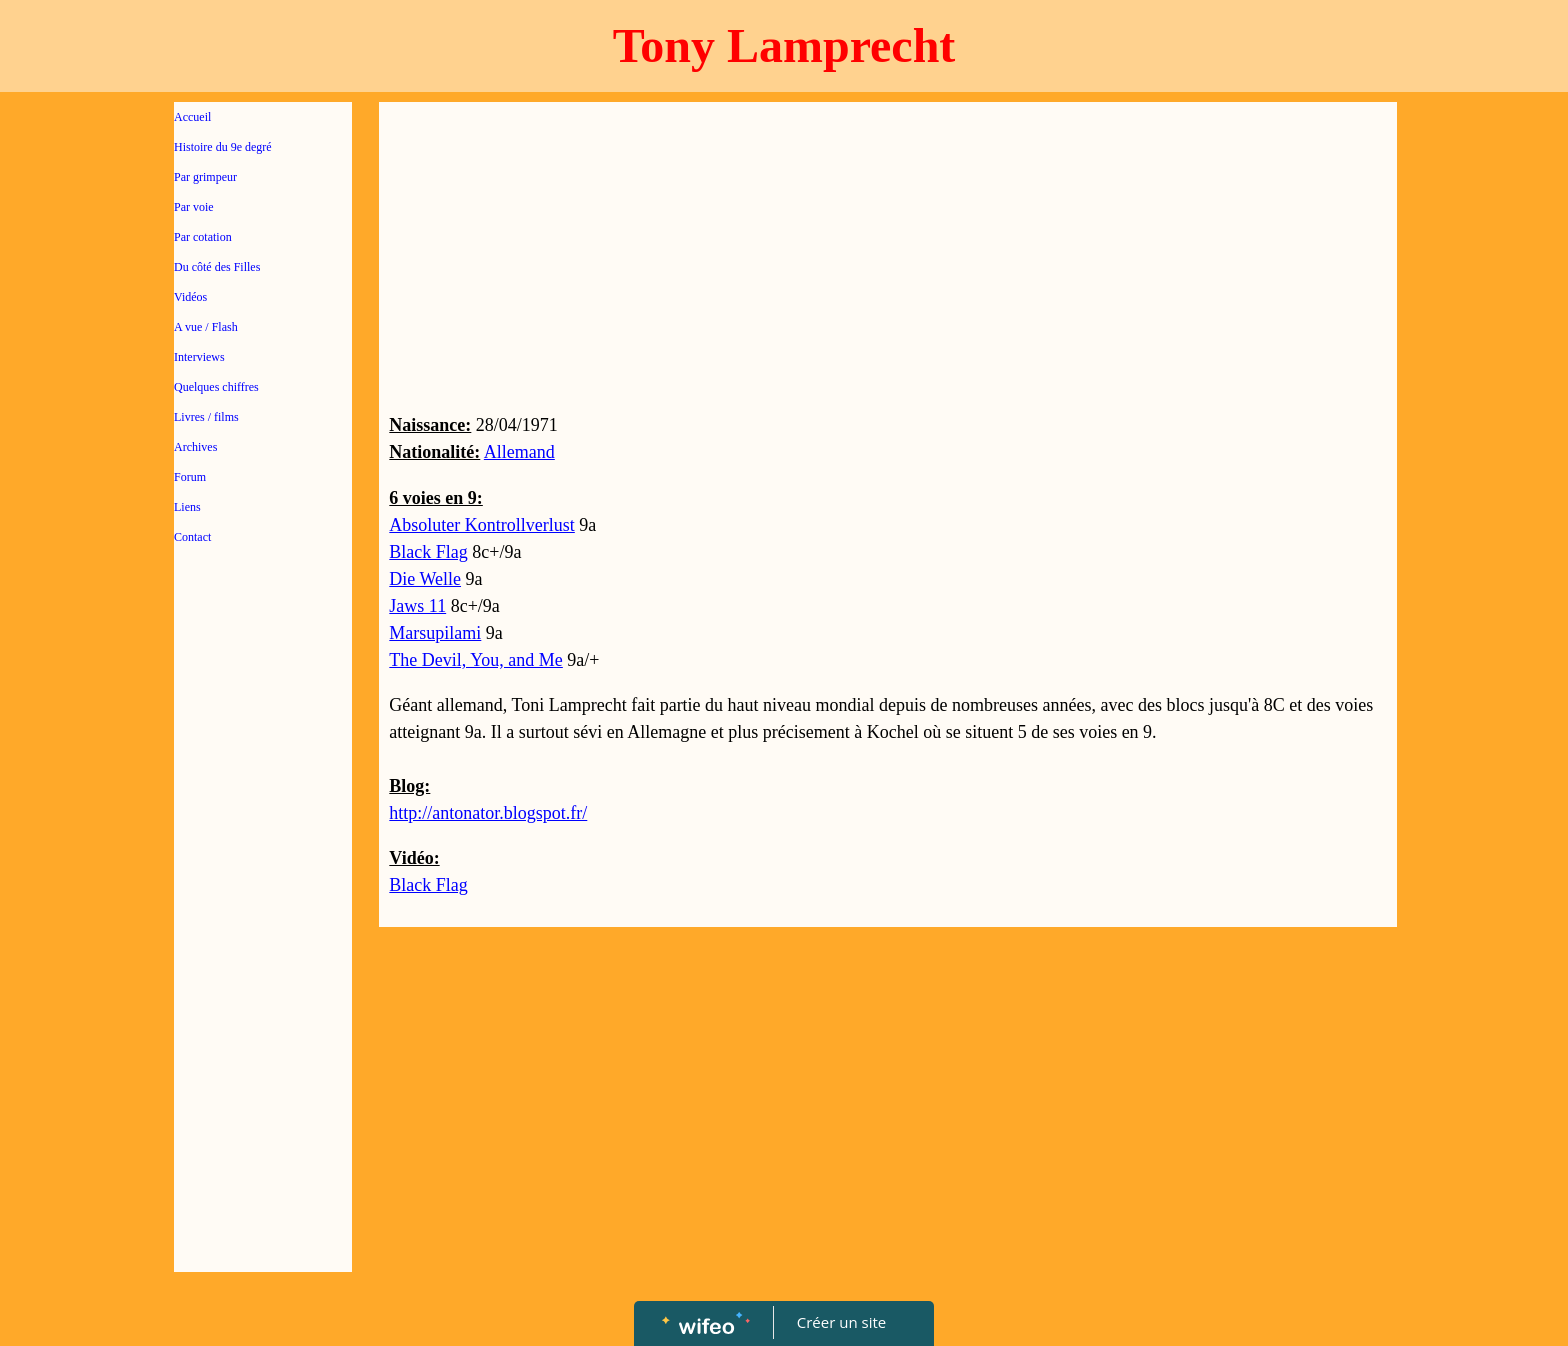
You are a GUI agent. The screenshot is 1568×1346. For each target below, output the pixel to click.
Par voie (194, 207)
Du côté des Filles (217, 267)
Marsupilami (435, 633)
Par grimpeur (205, 177)
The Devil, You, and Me (476, 660)
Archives (195, 447)
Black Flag (428, 552)
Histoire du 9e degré (223, 147)
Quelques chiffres (216, 387)
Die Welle (425, 579)
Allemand (519, 452)
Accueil (192, 117)
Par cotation (203, 237)
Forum (190, 477)
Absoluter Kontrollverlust (481, 525)
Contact (192, 537)
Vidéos (190, 297)
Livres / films (206, 417)
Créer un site (841, 1322)
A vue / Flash (206, 327)
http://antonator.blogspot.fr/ (488, 813)
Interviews (199, 357)
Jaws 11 (417, 606)
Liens (187, 507)
